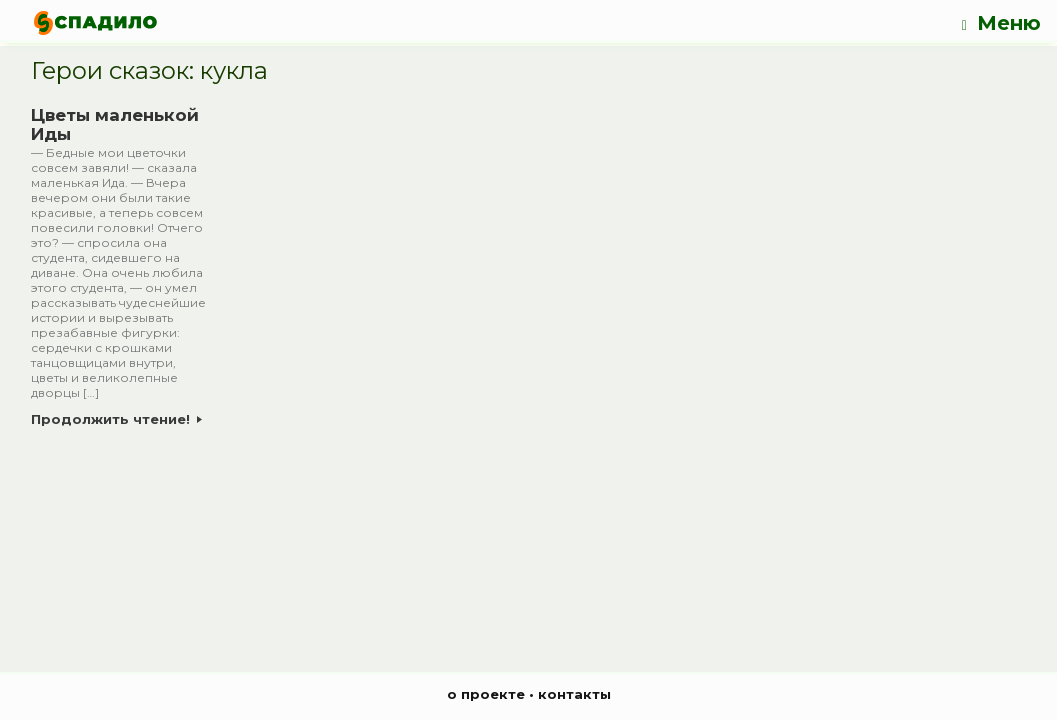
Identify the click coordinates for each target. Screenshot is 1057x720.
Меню (1001, 23)
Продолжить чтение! (116, 419)
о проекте (486, 694)
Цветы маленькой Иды (115, 125)
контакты (574, 694)
